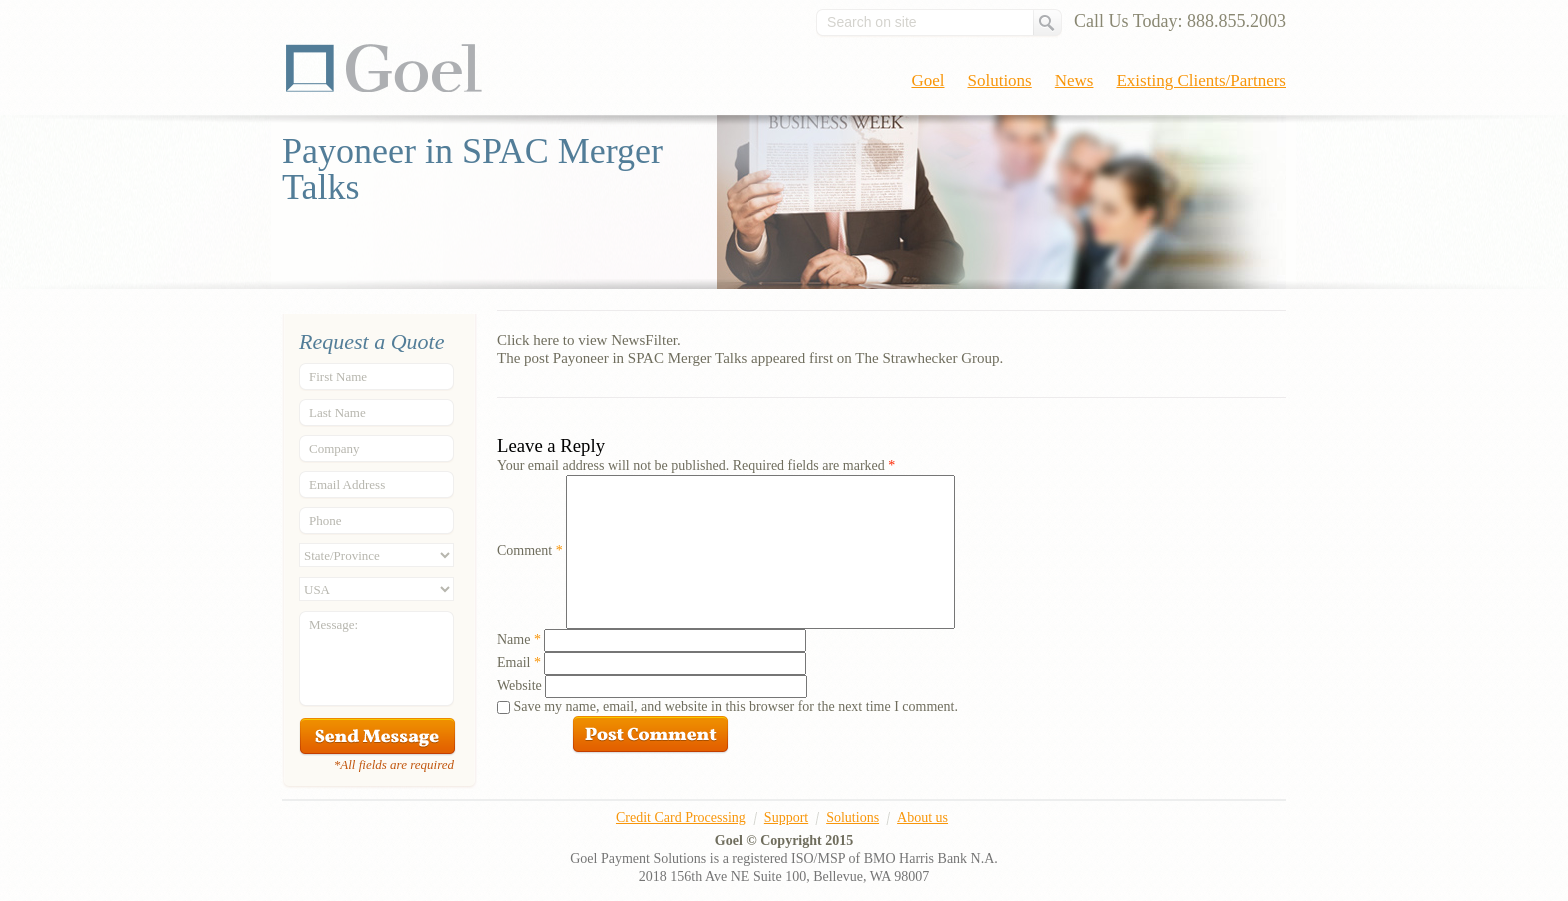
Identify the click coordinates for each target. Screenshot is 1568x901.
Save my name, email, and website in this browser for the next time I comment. (736, 706)
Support (786, 817)
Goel (384, 68)
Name (519, 639)
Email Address (347, 484)
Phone (325, 520)
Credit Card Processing (681, 817)
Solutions (1000, 80)
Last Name (337, 412)
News (1074, 80)
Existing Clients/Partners (1201, 80)
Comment (530, 550)
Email (519, 662)
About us (922, 817)
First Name (338, 376)
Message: (333, 624)
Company (334, 448)
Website (519, 685)
